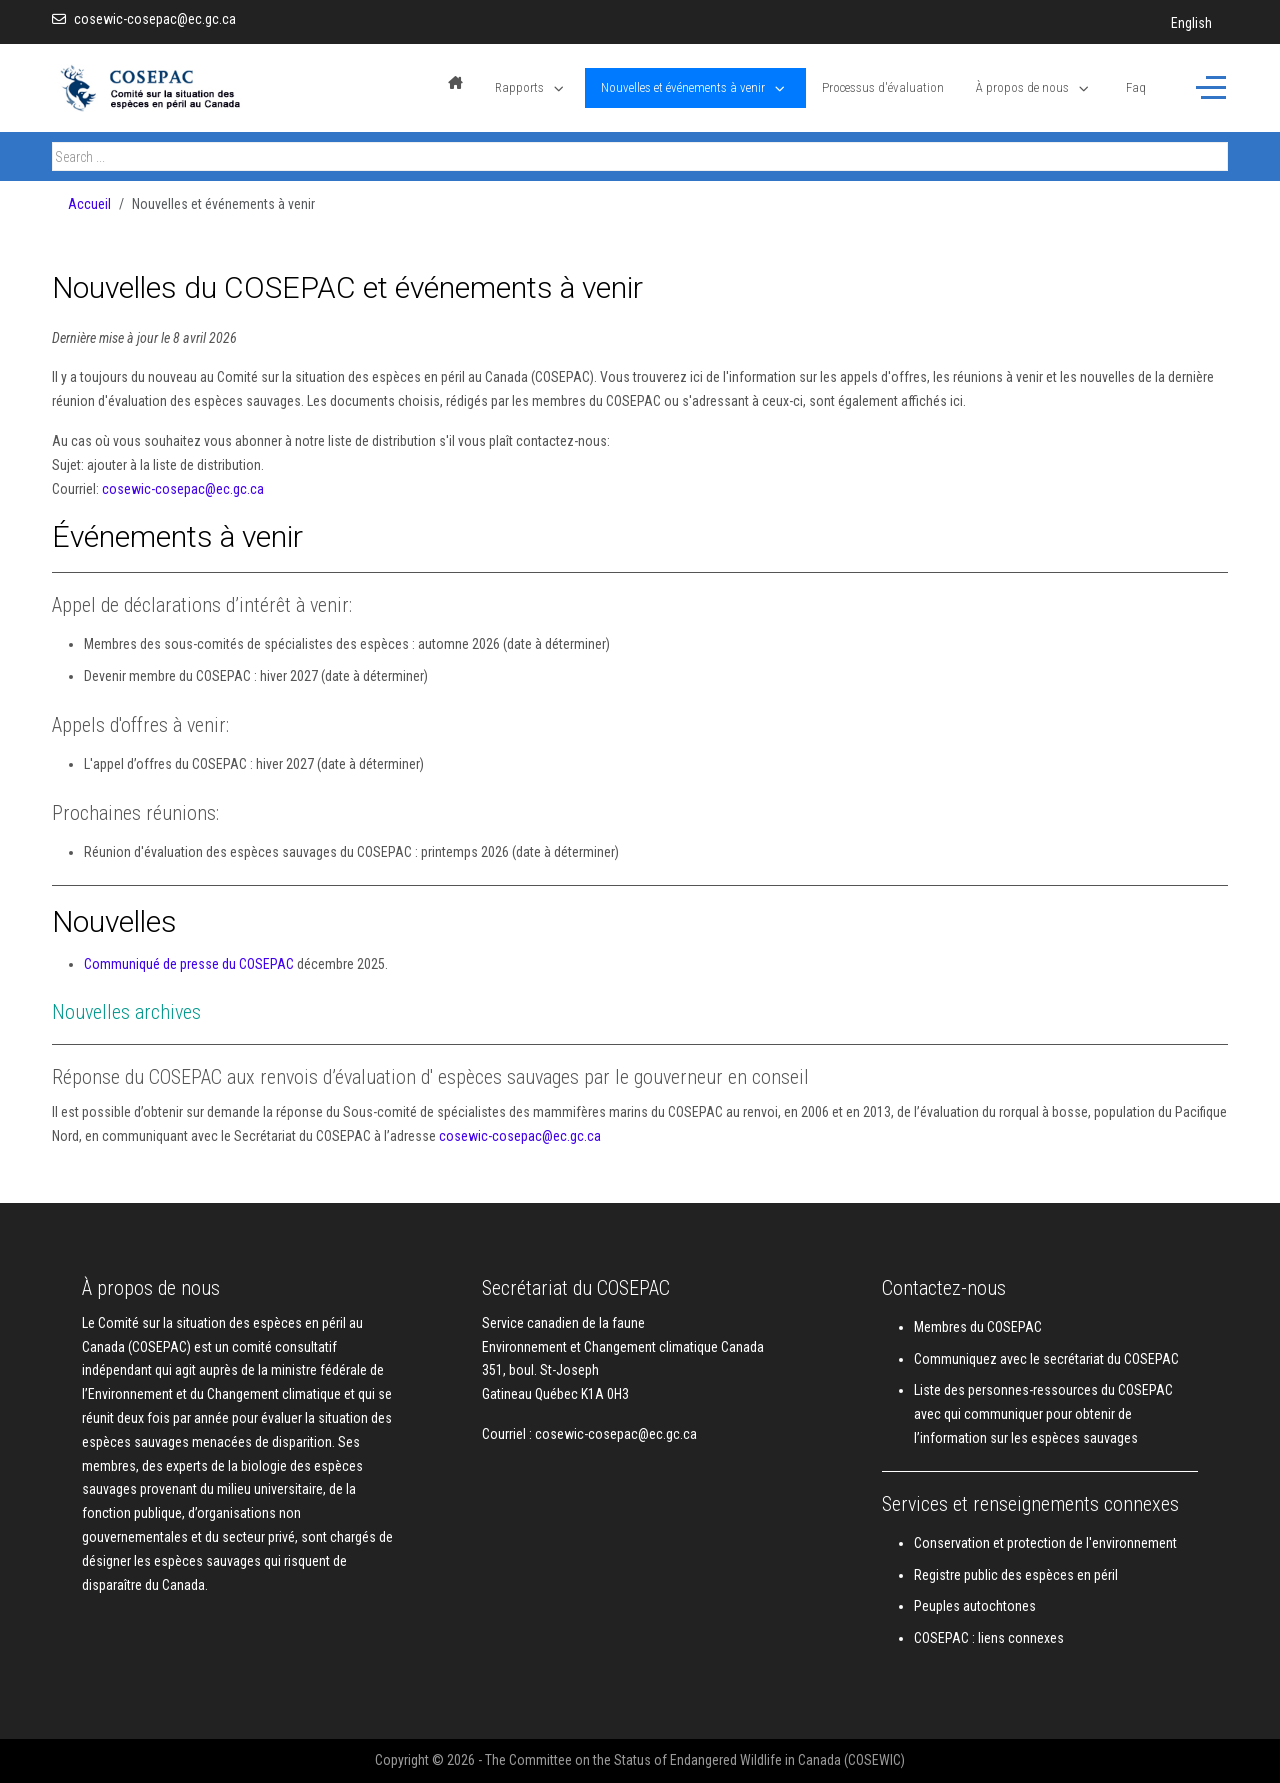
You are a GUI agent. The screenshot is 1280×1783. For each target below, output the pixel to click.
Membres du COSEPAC (978, 1327)
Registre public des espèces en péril (1016, 1575)
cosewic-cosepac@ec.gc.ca (155, 19)
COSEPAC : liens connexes (989, 1638)
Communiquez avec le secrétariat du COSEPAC (1046, 1359)
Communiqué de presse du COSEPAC (189, 964)
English (1191, 23)
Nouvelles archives (126, 1012)
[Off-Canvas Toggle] (1211, 88)
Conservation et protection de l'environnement (1045, 1543)
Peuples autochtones (975, 1606)
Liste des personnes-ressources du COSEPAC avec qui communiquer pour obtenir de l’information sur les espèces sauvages (1043, 1414)
